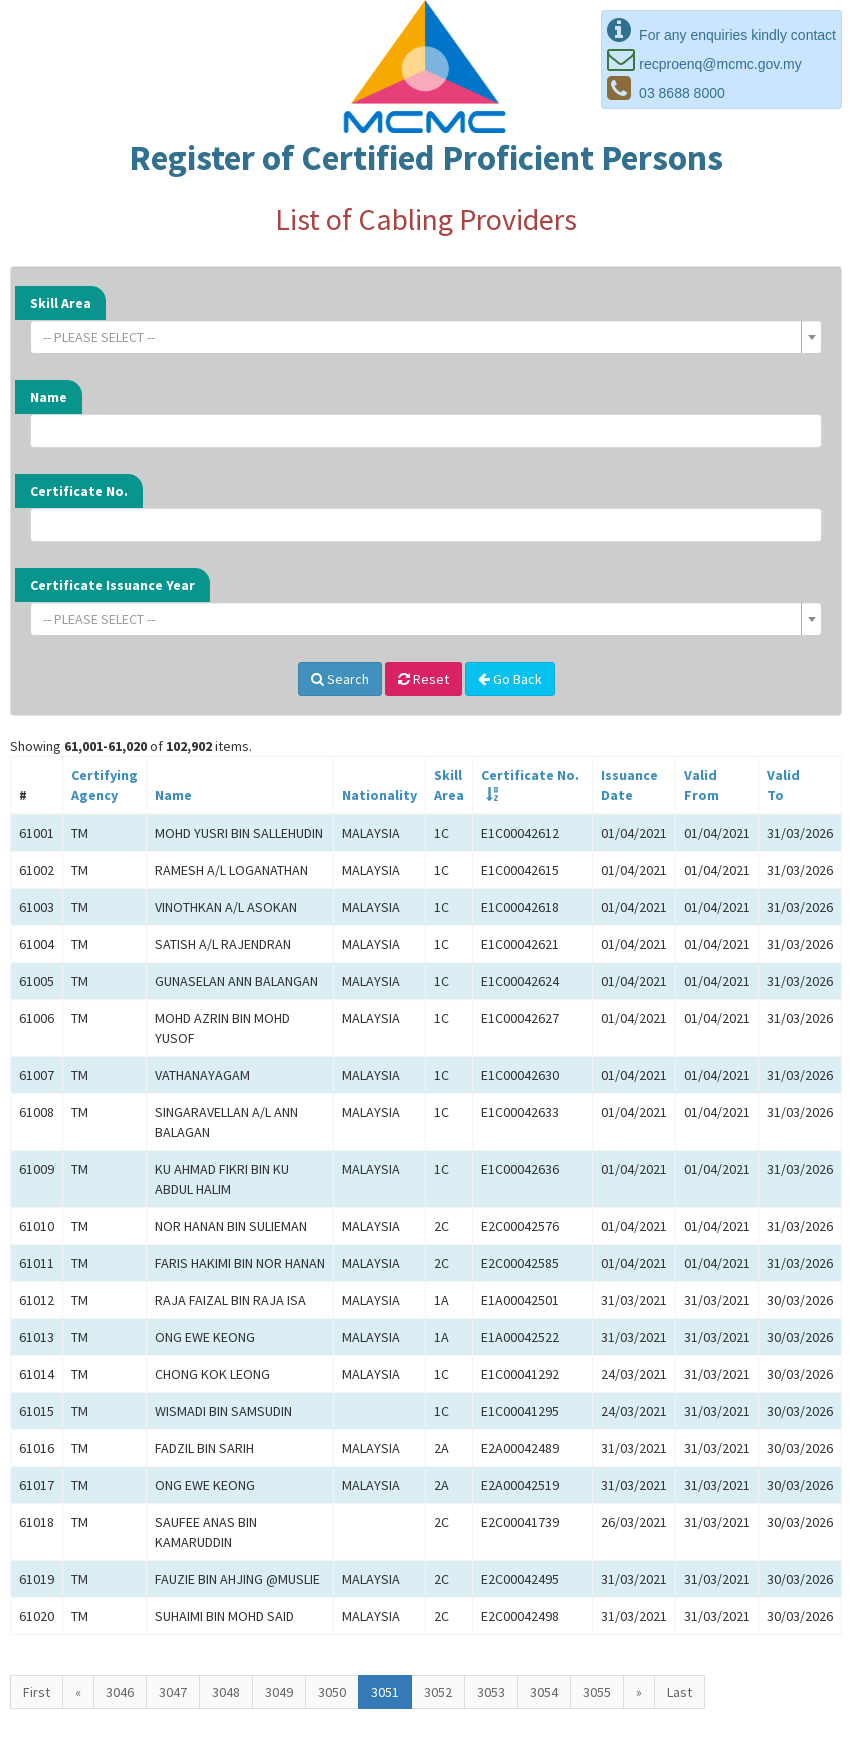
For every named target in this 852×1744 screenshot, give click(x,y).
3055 (597, 1692)
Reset (423, 679)
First (36, 1692)
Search (340, 679)
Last (679, 1692)
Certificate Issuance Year (112, 585)
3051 (385, 1692)
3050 (332, 1692)
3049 (279, 1692)
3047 (173, 1692)
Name (48, 397)
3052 (438, 1692)
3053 (491, 1692)
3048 (226, 1692)
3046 (120, 1692)
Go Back (510, 679)
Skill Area (60, 303)
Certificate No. (79, 491)
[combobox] (426, 337)
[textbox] (420, 337)
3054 (544, 1692)
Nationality (379, 795)
